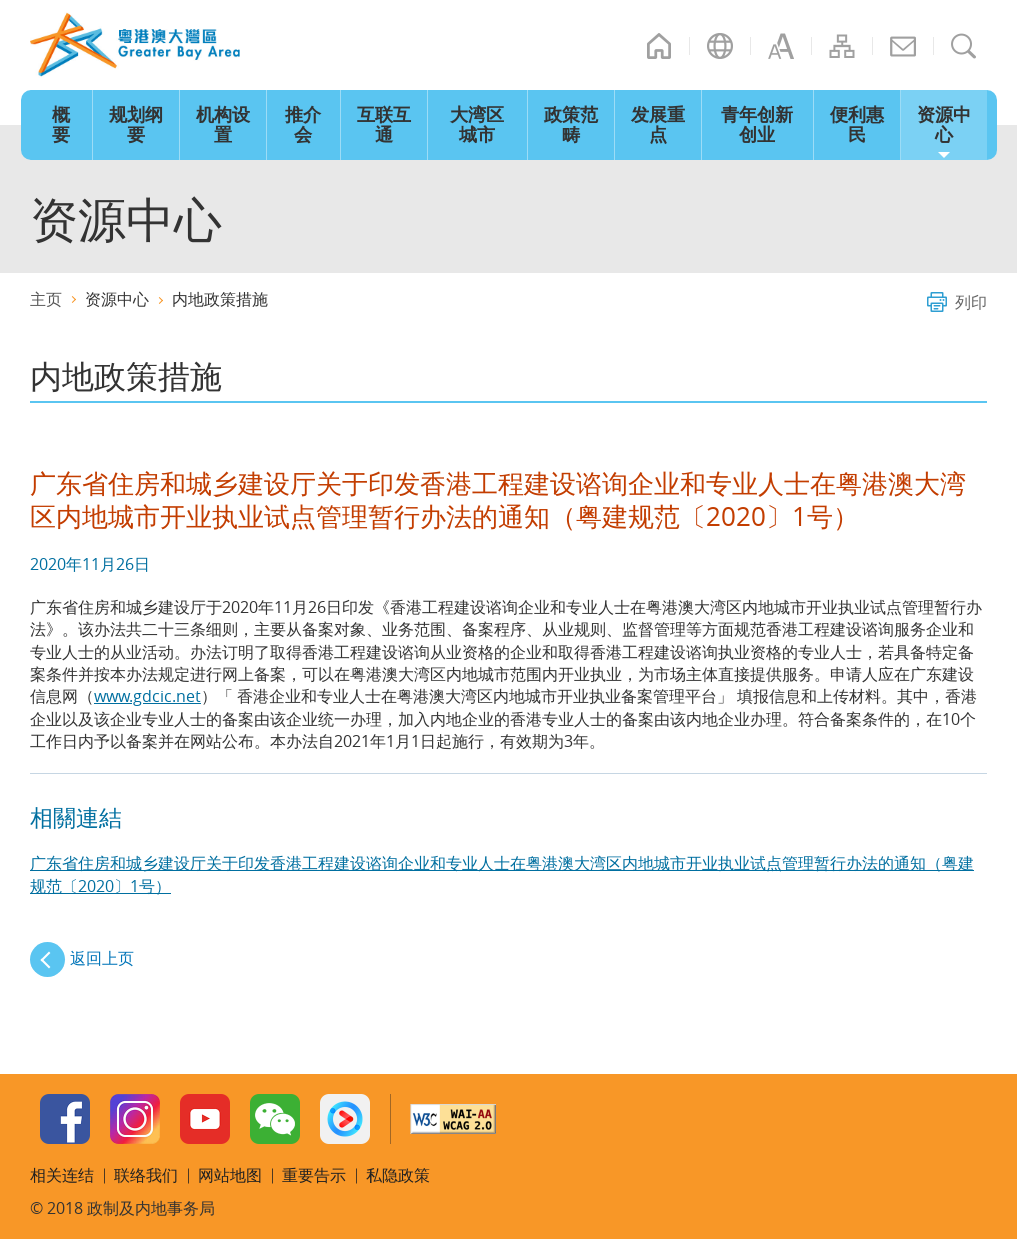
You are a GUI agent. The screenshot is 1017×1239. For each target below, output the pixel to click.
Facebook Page (65, 1119)
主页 (659, 46)
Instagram (135, 1119)
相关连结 (62, 1175)
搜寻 (964, 46)
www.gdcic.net (147, 696)
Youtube (205, 1119)
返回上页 (102, 958)
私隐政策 (398, 1175)
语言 (720, 46)
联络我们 (903, 46)
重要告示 (314, 1175)
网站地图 (842, 46)
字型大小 (781, 46)
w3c (453, 1119)
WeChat (275, 1119)
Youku (345, 1119)
